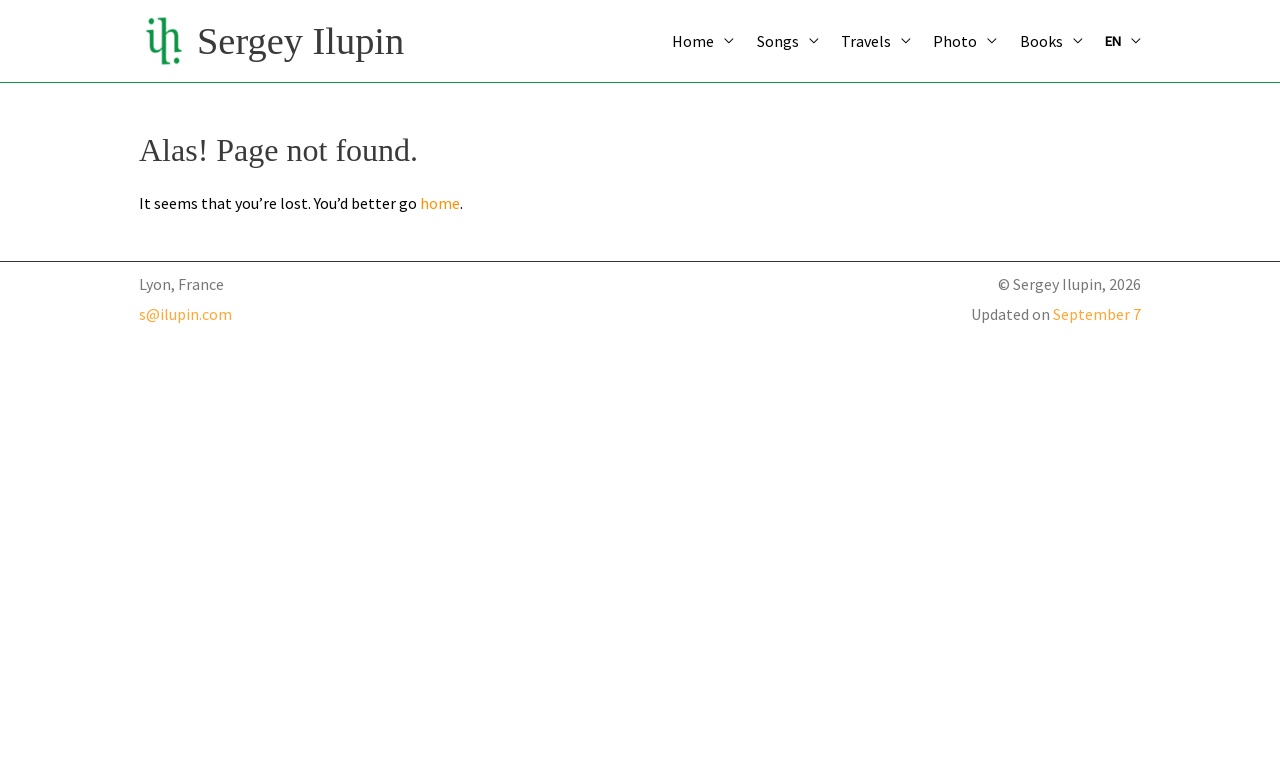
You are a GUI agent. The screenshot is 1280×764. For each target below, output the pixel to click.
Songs (778, 41)
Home (693, 41)
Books (1041, 41)
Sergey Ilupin (300, 41)
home (440, 203)
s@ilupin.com (185, 314)
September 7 (1097, 314)
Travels (866, 41)
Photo (955, 41)
